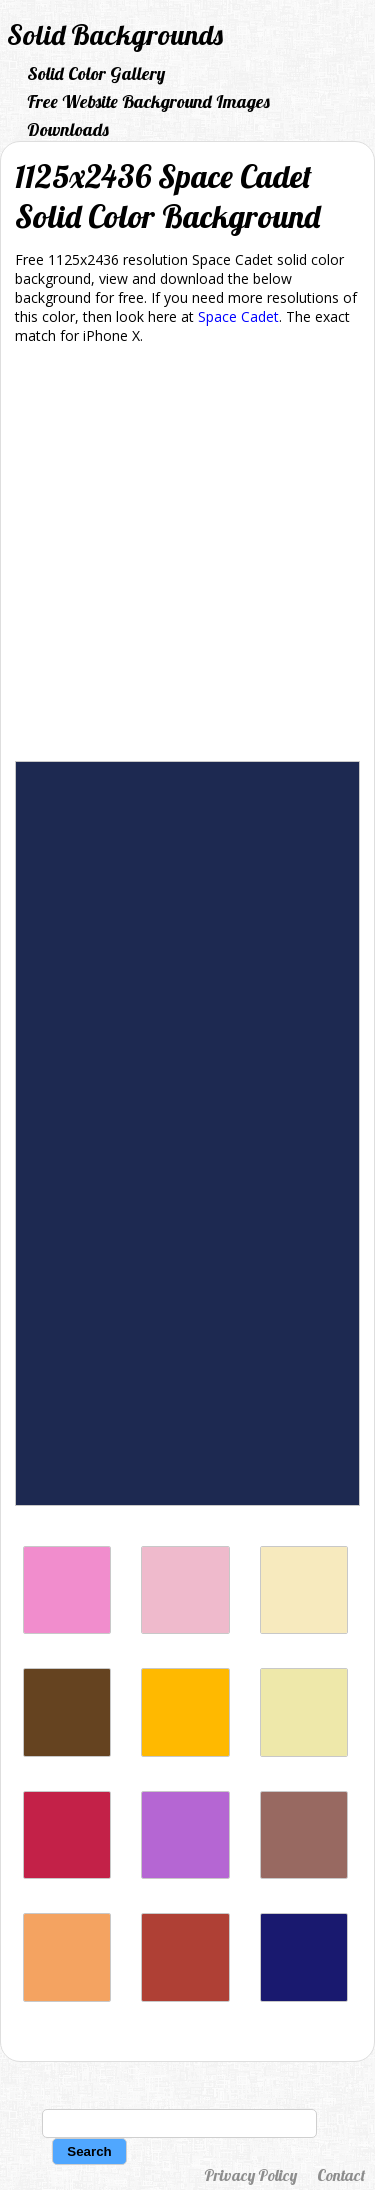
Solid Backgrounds (115, 34)
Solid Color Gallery (96, 73)
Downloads (68, 129)
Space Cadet (238, 316)
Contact (341, 2175)
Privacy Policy (250, 2175)
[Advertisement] (187, 556)
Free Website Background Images (148, 101)
